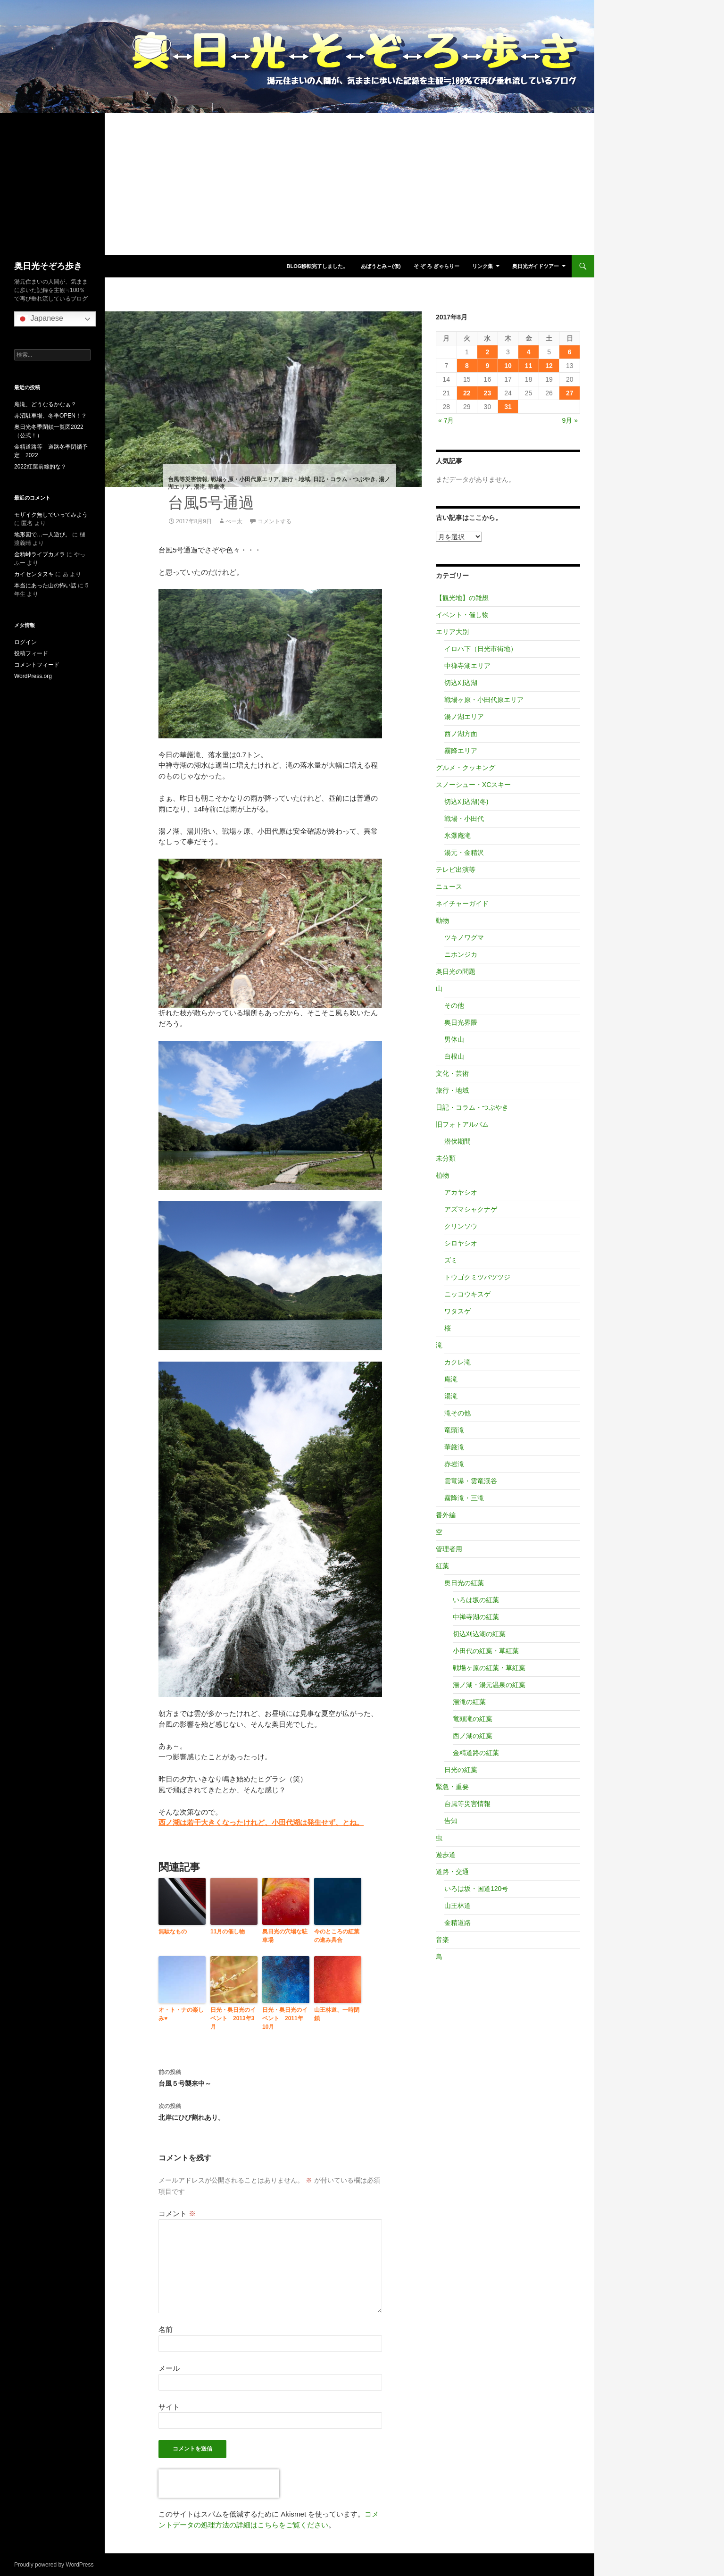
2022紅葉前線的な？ (40, 466)
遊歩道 (446, 1854)
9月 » (570, 420)
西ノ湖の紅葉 (472, 1736)
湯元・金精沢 (464, 852)
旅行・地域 (296, 479)
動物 (442, 920)
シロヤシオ (460, 1243)
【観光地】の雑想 (462, 598)
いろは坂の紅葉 (476, 1600)
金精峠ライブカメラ (39, 554)
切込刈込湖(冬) (466, 801)
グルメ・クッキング (465, 767)
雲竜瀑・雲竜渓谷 (470, 1481)
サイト (169, 2407)
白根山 (454, 1056)
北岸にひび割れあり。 (270, 2110)
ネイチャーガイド (462, 903)
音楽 (442, 1939)
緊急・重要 (452, 1786)
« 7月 (446, 420)
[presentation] (218, 2483)
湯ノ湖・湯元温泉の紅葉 (489, 1685)
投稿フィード (31, 653)
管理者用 (449, 1549)
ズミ (451, 1260)
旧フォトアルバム (462, 1124)
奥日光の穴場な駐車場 (285, 1935)
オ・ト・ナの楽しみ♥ (181, 2014)
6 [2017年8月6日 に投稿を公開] (570, 352)
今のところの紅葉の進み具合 (336, 1935)
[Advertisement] (297, 184)
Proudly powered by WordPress (54, 2564)
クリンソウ (460, 1226)
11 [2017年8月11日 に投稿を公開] (529, 365)
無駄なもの (172, 1931)
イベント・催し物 (462, 615)
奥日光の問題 (455, 971)
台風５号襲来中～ (270, 2076)
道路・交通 (452, 1871)
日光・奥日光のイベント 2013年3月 (233, 2018)
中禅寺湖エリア (467, 665)
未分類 (446, 1158)
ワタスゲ (457, 1311)
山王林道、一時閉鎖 (336, 2014)
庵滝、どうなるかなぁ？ (45, 404)
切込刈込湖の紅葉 (479, 1634)
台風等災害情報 (188, 479)
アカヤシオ (460, 1192)
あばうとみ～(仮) (380, 266)
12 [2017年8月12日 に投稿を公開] (549, 365)
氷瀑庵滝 (457, 835)
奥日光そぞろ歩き (48, 266)
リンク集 (482, 266)
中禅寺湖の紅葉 (476, 1617)
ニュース (449, 886)
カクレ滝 (457, 1362)
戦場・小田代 (464, 818)
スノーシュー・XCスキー (473, 784)
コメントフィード (36, 664)
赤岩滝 (454, 1464)
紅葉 (442, 1566)
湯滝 (199, 487)
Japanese (40, 319)
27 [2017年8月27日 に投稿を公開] (570, 393)
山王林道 (457, 1905)
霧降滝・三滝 (464, 1498)
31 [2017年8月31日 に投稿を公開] (508, 406)
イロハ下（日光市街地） (480, 648)
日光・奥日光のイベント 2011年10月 (285, 2018)
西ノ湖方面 (460, 733)
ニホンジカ (460, 954)
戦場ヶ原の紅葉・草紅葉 (489, 1668)
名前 (165, 2329)
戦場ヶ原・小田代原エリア (245, 479)
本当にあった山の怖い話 (45, 585)
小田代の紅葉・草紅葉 (486, 1651)
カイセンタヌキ (34, 574)
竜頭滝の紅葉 (472, 1719)
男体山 (454, 1039)
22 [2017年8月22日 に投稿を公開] (467, 393)
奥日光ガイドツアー (535, 266)
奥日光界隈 (460, 1022)
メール (169, 2368)
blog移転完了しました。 (317, 266)
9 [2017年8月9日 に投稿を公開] (488, 365)
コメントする (274, 521)
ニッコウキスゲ (467, 1294)
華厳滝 (216, 487)
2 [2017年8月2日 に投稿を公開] (488, 352)
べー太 (233, 521)
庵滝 (451, 1379)
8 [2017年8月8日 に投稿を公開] (467, 365)
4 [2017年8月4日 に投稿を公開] (529, 352)
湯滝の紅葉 (469, 1702)
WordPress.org (33, 676)
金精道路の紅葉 (476, 1752)
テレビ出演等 (455, 869)
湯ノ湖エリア (464, 716)
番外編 (446, 1515)
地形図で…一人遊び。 (42, 534)
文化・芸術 (452, 1073)
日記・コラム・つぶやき (344, 479)
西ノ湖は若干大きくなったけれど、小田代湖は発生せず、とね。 (261, 1822)
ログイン (25, 642)
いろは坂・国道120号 (476, 1888)
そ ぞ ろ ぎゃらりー (436, 266)
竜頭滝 (454, 1430)
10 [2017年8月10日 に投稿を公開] (508, 365)
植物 (442, 1175)
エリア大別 (452, 632)
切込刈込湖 (460, 682)
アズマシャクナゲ (470, 1209)
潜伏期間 (457, 1141)
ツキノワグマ (464, 937)
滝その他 (457, 1413)
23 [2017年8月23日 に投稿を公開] (487, 393)
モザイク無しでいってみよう (51, 514)
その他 (454, 1005)
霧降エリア (460, 750)
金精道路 (457, 1922)
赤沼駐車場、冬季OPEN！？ (50, 415)
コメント (177, 2213)
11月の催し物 (227, 1931)
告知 (451, 1820)
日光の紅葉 (460, 1769)
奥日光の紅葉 (464, 1583)
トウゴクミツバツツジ (477, 1277)
